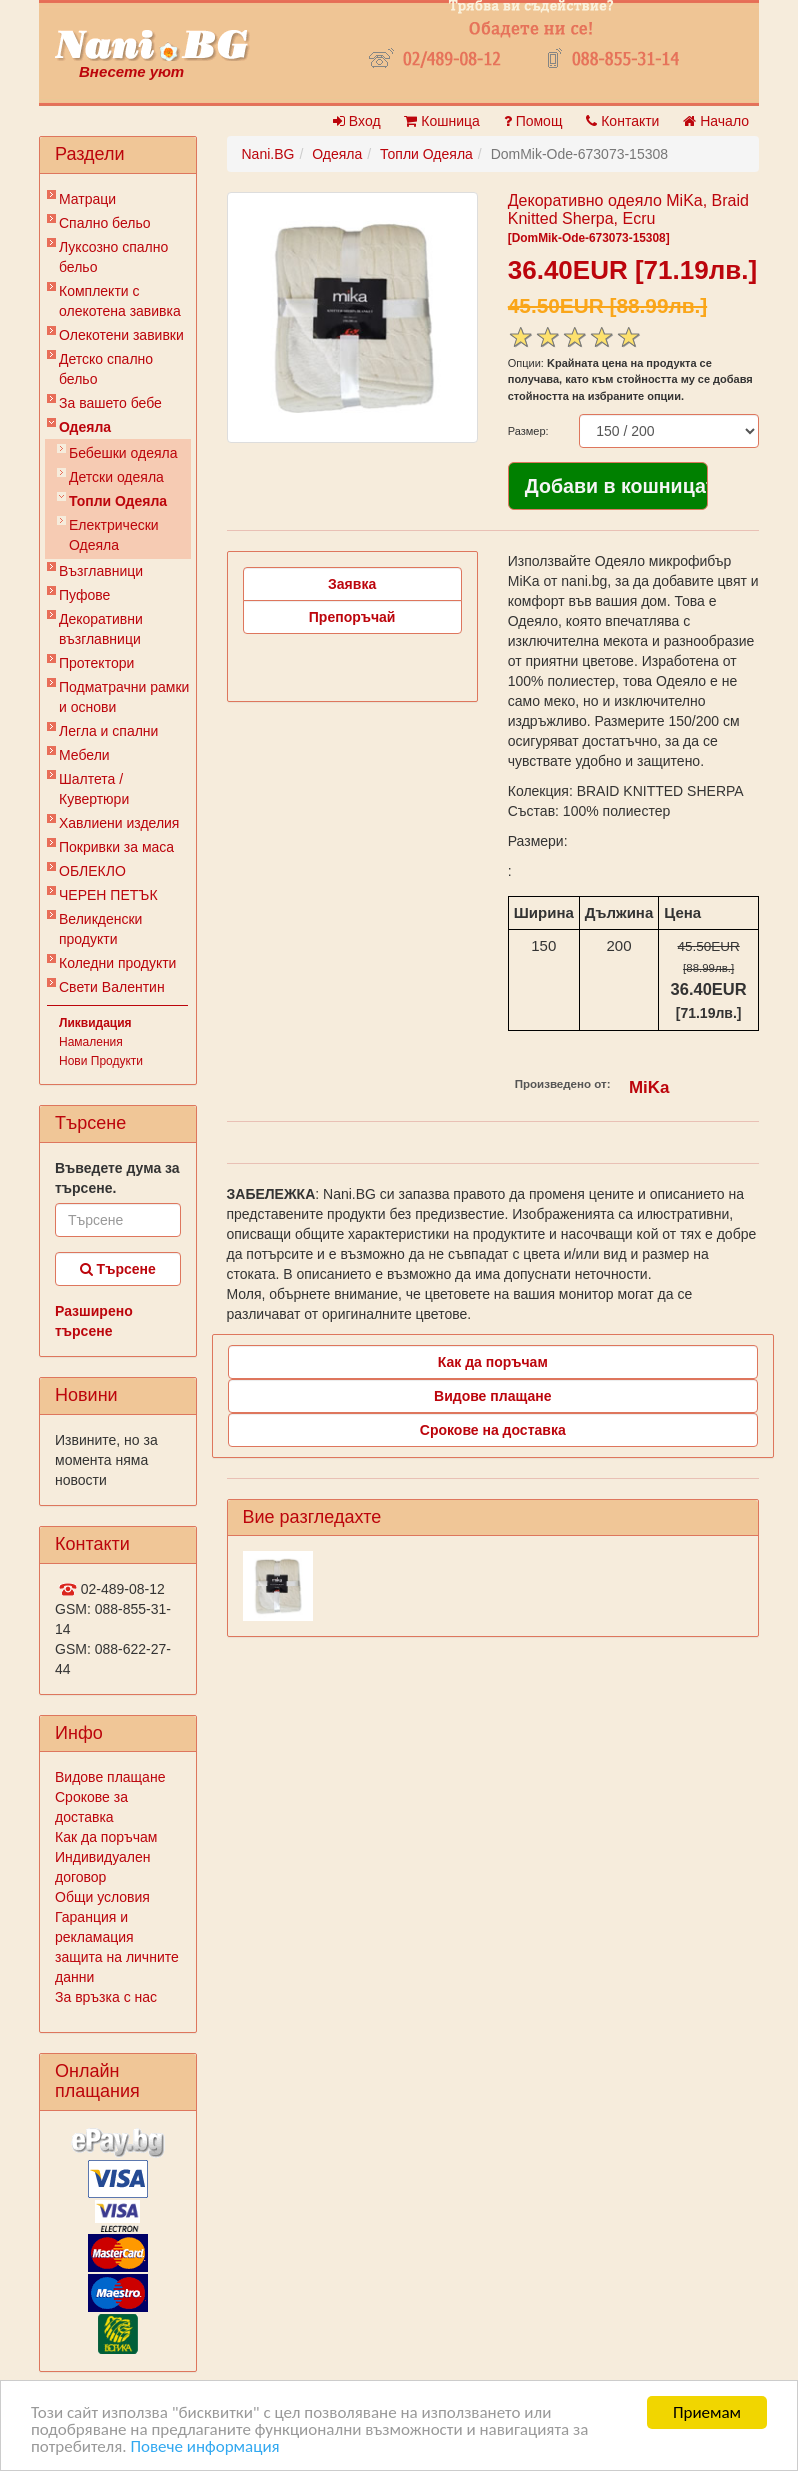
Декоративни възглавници (101, 629)
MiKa (649, 1087)
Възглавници (101, 571)
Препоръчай (352, 617)
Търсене (118, 1269)
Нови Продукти (101, 1061)
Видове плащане (110, 1777)
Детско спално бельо (106, 369)
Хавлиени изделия (119, 823)
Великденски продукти (100, 929)
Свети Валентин (112, 987)
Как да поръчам (106, 1837)
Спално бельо (105, 223)
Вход (357, 121)
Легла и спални (108, 731)
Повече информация (204, 2447)
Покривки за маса (116, 847)
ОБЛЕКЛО (92, 871)
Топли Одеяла (118, 501)
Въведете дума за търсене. (117, 1178)
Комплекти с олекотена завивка (120, 301)
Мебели (84, 755)
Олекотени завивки (121, 335)
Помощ (533, 121)
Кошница (441, 121)
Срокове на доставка (493, 1430)
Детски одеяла (116, 477)
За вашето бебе (110, 403)
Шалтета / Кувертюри (94, 789)
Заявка (352, 584)
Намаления (91, 1042)
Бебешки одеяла (123, 453)
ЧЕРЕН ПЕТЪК (108, 895)
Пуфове (84, 595)
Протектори (96, 663)
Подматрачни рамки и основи (124, 697)
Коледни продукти (117, 963)
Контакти (622, 121)
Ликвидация (95, 1023)
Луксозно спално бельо (113, 257)
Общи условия (102, 1897)
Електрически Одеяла (114, 535)
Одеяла (85, 427)
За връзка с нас (106, 1997)
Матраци (87, 199)
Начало (716, 121)
